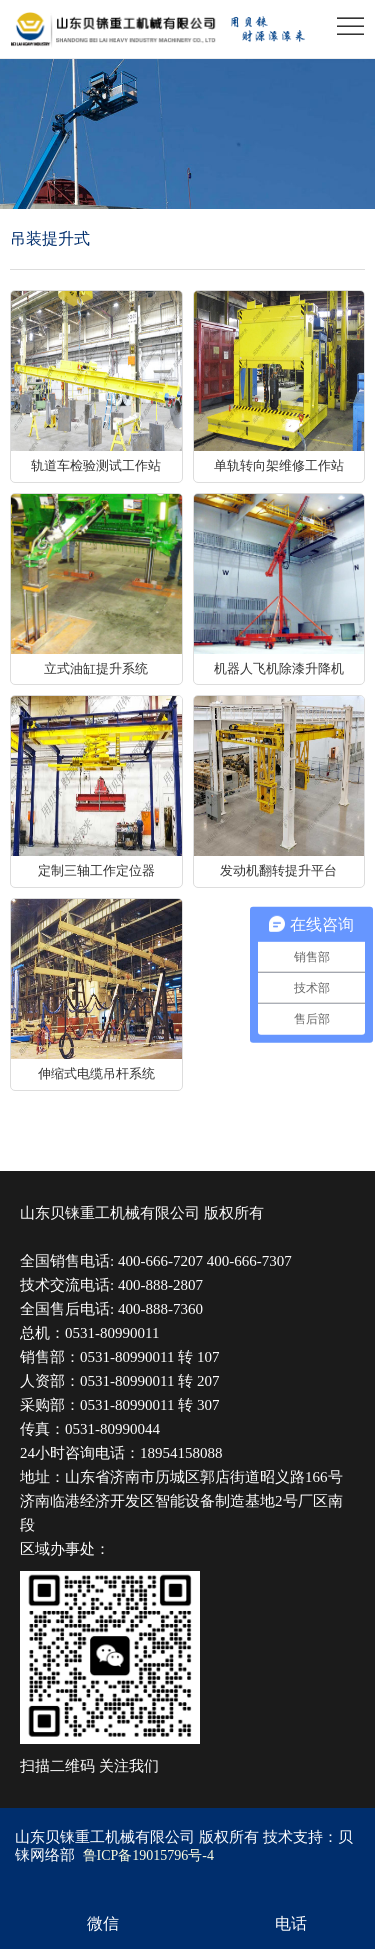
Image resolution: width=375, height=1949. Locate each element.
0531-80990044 (112, 1429)
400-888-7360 (160, 1309)
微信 (103, 1923)
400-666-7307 (249, 1261)
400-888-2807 (160, 1285)
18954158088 (181, 1453)
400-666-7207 (160, 1261)
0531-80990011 (112, 1333)
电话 (291, 1923)
